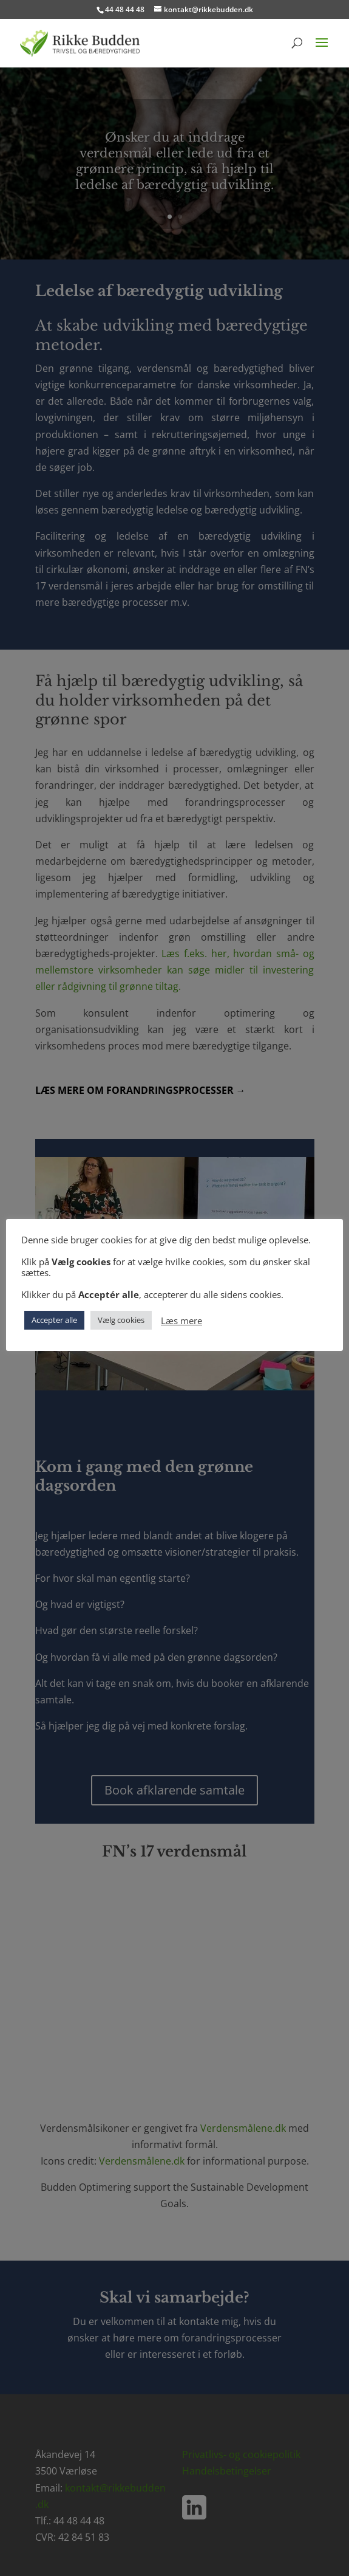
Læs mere (181, 1320)
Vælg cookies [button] (121, 1319)
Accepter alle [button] (54, 1319)
